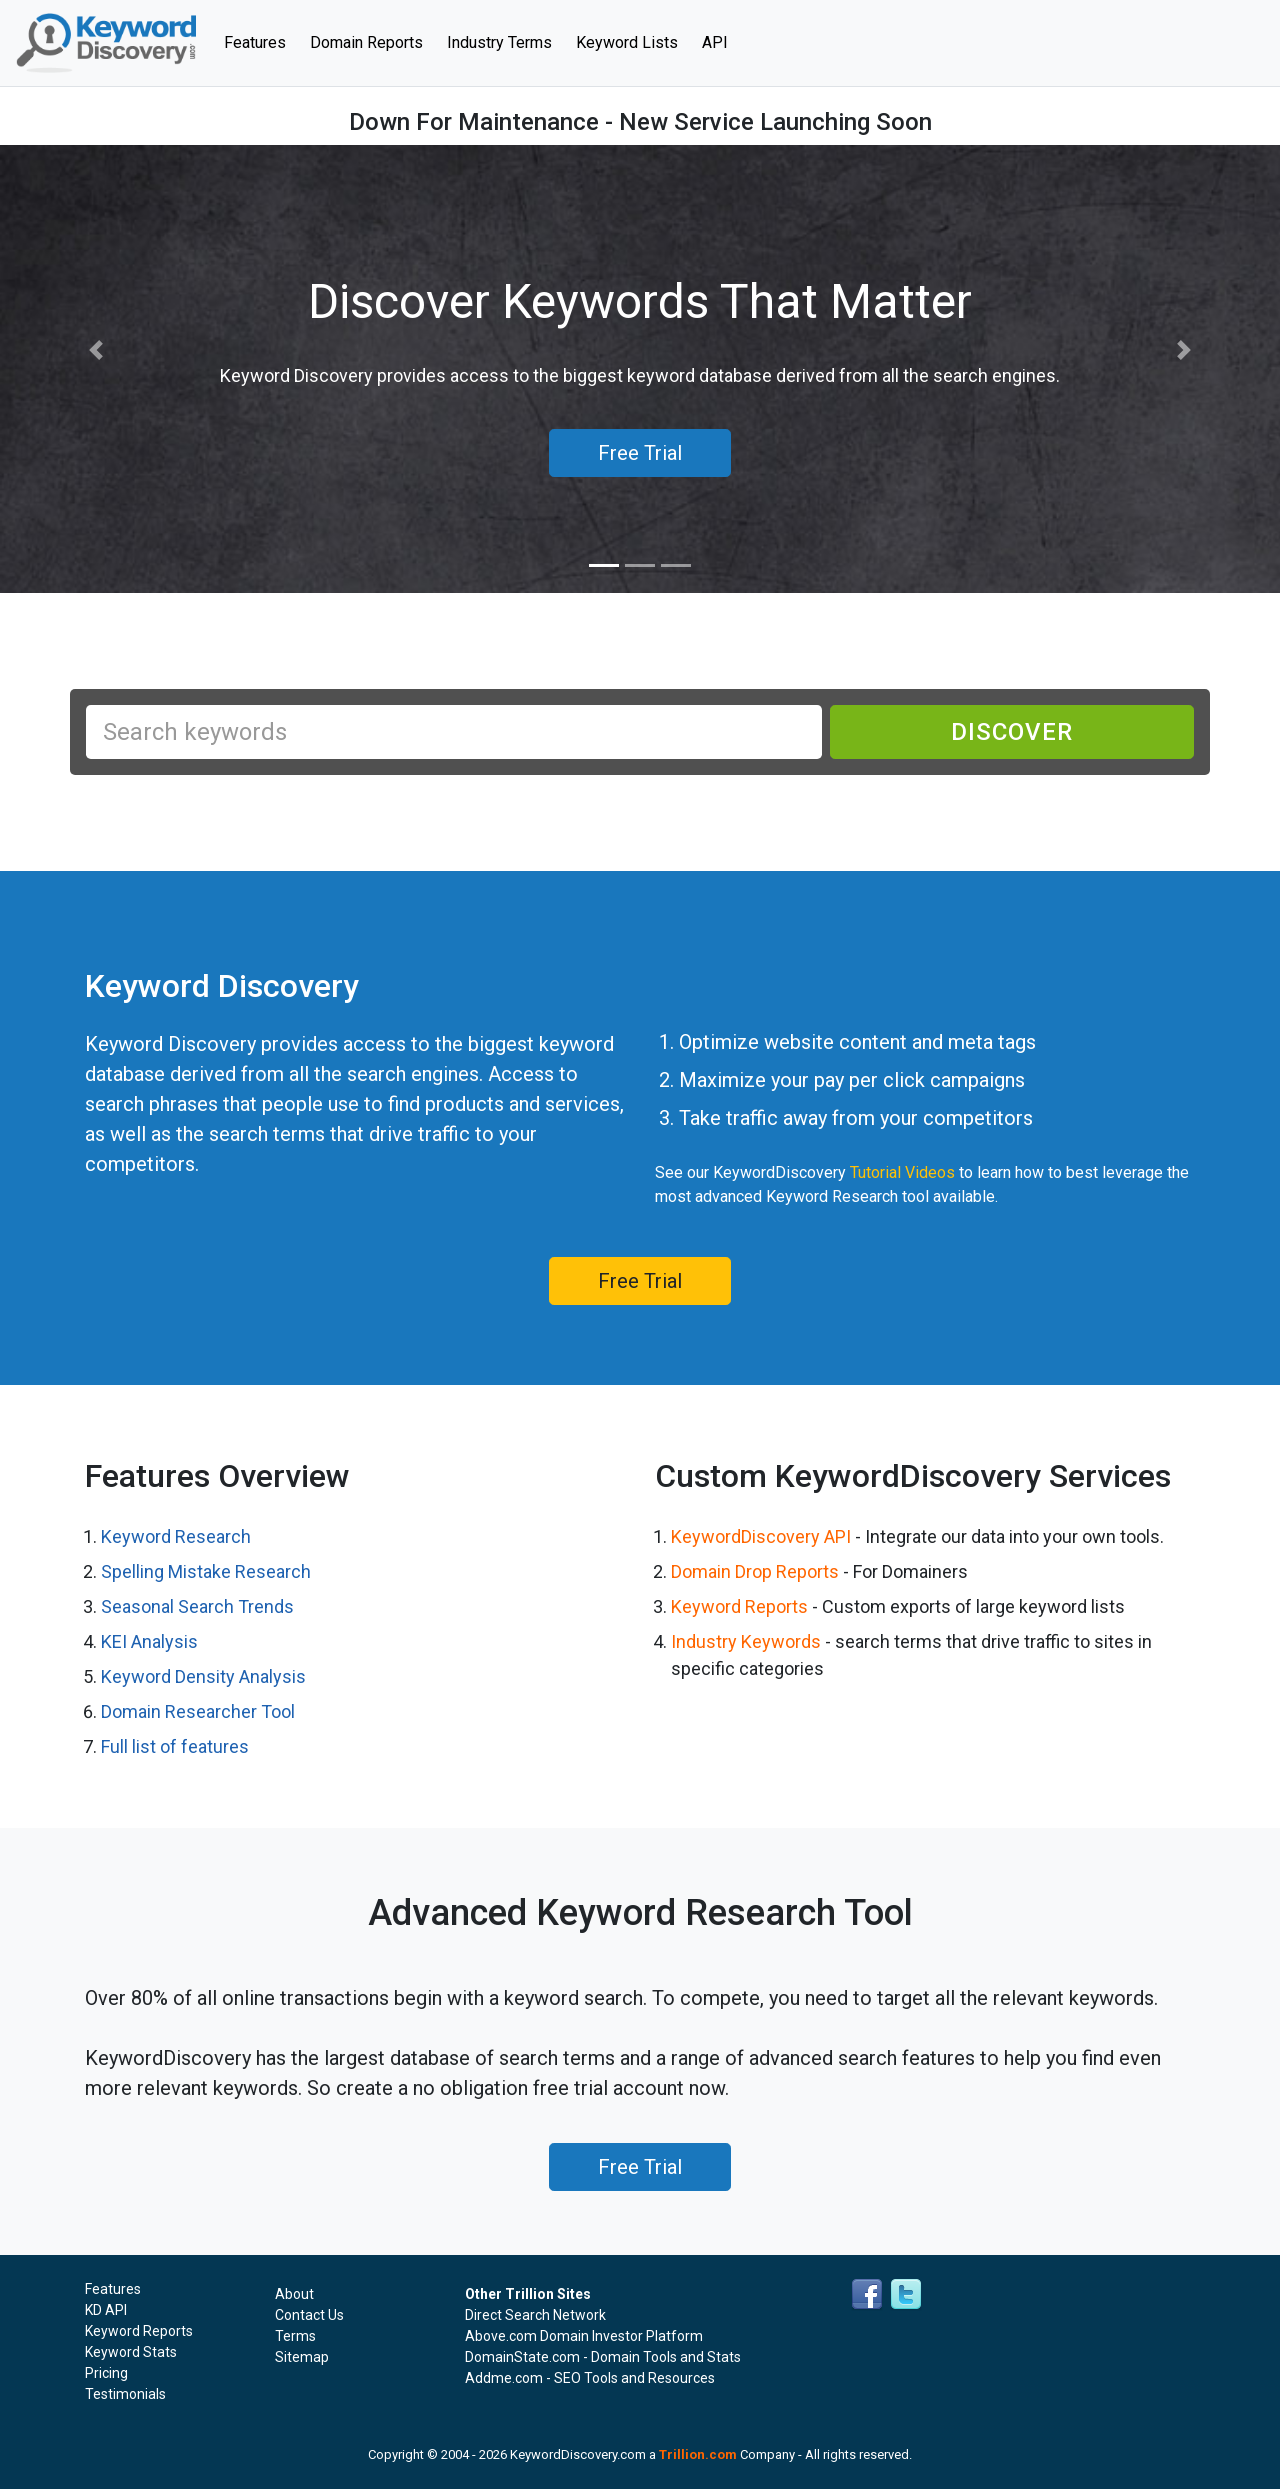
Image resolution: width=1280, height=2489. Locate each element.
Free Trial (640, 1281)
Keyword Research (176, 1536)
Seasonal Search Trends (197, 1606)
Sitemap (302, 2357)
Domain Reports (366, 42)
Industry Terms (499, 42)
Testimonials (125, 2394)
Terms (295, 2336)
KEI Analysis (149, 1641)
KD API (106, 2310)
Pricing (106, 2373)
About (294, 2294)
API (715, 42)
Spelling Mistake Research (206, 1571)
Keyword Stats (131, 2352)
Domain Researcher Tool (198, 1711)
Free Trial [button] (640, 453)
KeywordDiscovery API (761, 1536)
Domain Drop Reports (755, 1571)
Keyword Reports (739, 1606)
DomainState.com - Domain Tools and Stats (603, 2357)
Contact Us (309, 2315)
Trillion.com (698, 2454)
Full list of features (175, 1746)
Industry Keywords (746, 1641)
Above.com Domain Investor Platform (584, 2336)
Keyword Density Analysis (203, 1676)
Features (261, 41)
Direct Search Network (535, 2315)
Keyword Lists (627, 42)
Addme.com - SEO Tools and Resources (590, 2378)
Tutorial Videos (902, 1172)
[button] (96, 350)
